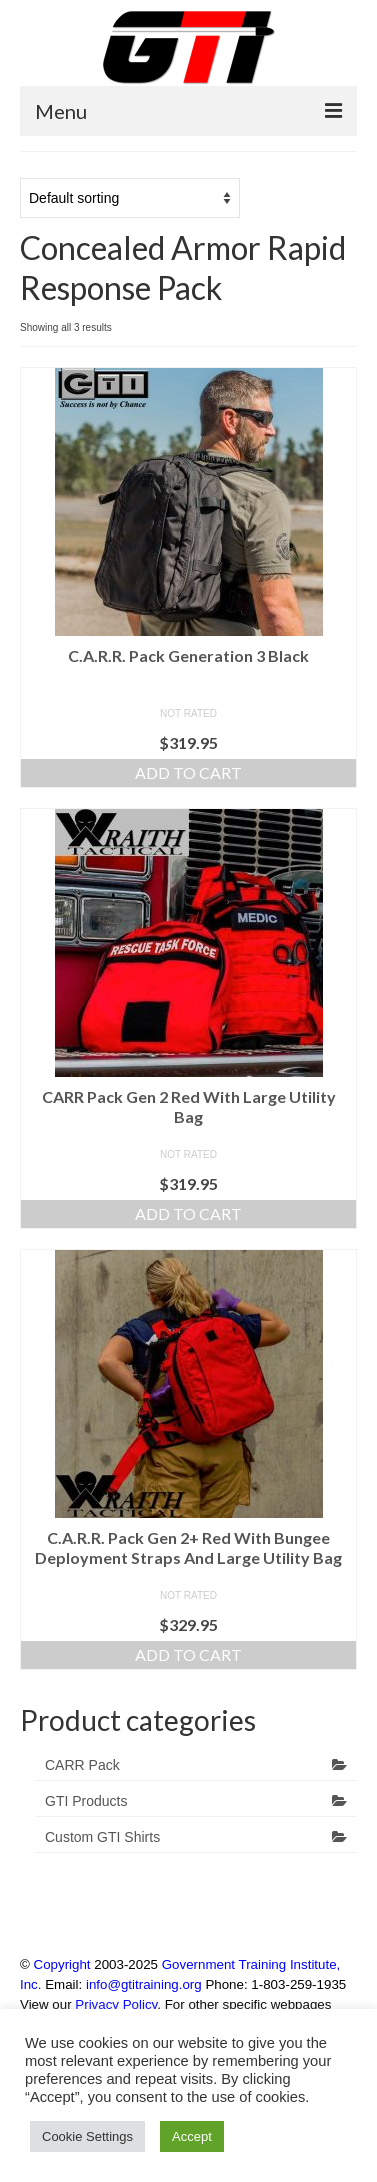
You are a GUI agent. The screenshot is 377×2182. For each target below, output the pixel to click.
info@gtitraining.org (144, 1984)
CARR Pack (82, 1765)
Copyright (62, 1964)
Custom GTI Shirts (102, 1837)
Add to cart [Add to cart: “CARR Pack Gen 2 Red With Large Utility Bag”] (188, 1213)
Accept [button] (192, 2136)
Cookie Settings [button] (87, 2136)
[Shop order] (130, 198)
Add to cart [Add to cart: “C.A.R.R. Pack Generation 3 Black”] (188, 772)
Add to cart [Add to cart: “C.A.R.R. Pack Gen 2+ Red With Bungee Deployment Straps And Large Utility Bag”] (188, 1654)
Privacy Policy (116, 2004)
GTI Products (86, 1801)
